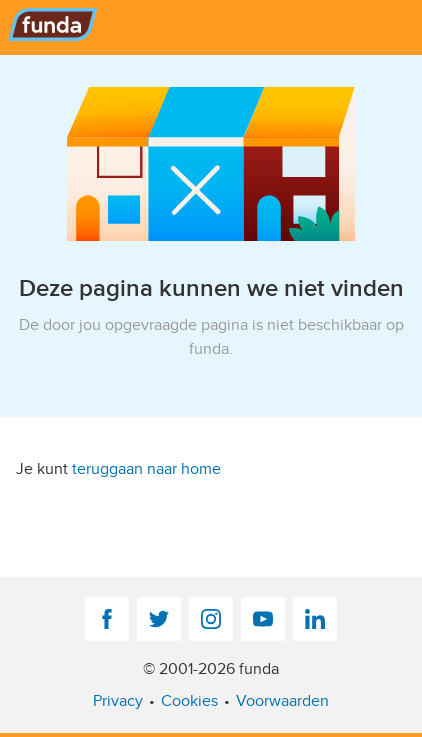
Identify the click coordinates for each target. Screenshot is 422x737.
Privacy (118, 701)
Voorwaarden (282, 701)
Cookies (189, 701)
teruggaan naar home (146, 469)
